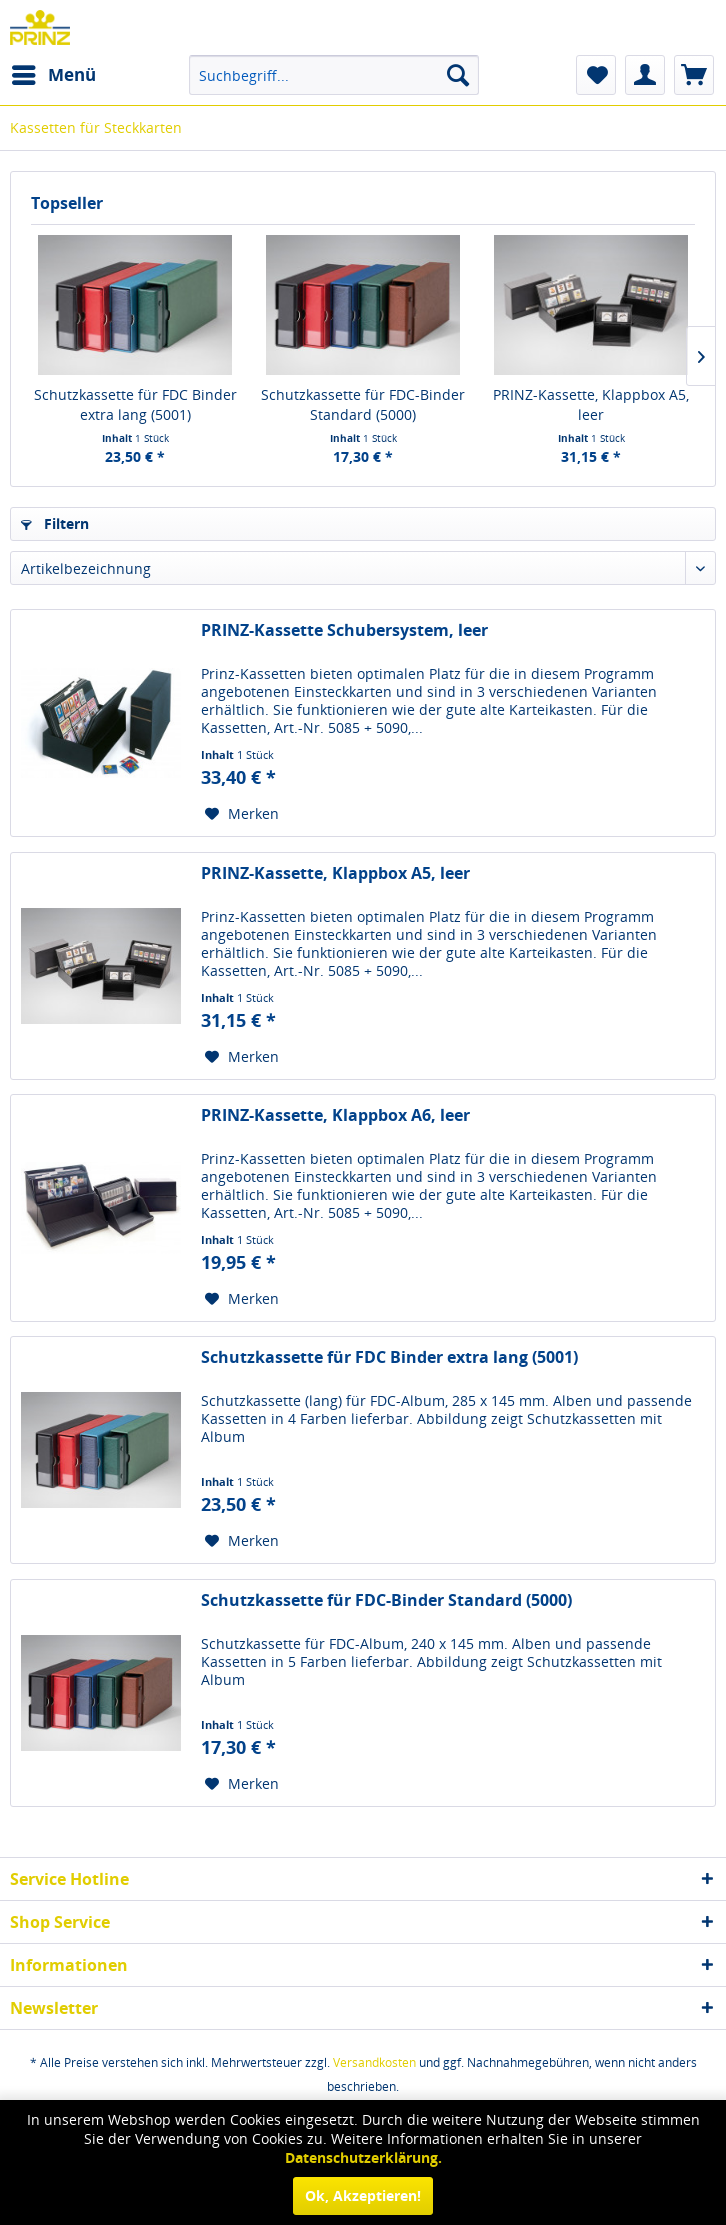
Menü (54, 72)
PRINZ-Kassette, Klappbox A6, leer (335, 1115)
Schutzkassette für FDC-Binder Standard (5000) (363, 404)
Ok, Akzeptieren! (363, 2195)
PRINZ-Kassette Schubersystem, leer (344, 630)
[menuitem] (53, 75)
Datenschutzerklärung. (363, 2157)
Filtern (55, 523)
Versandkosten (374, 2062)
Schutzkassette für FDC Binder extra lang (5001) (135, 404)
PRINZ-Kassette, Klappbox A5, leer (591, 404)
